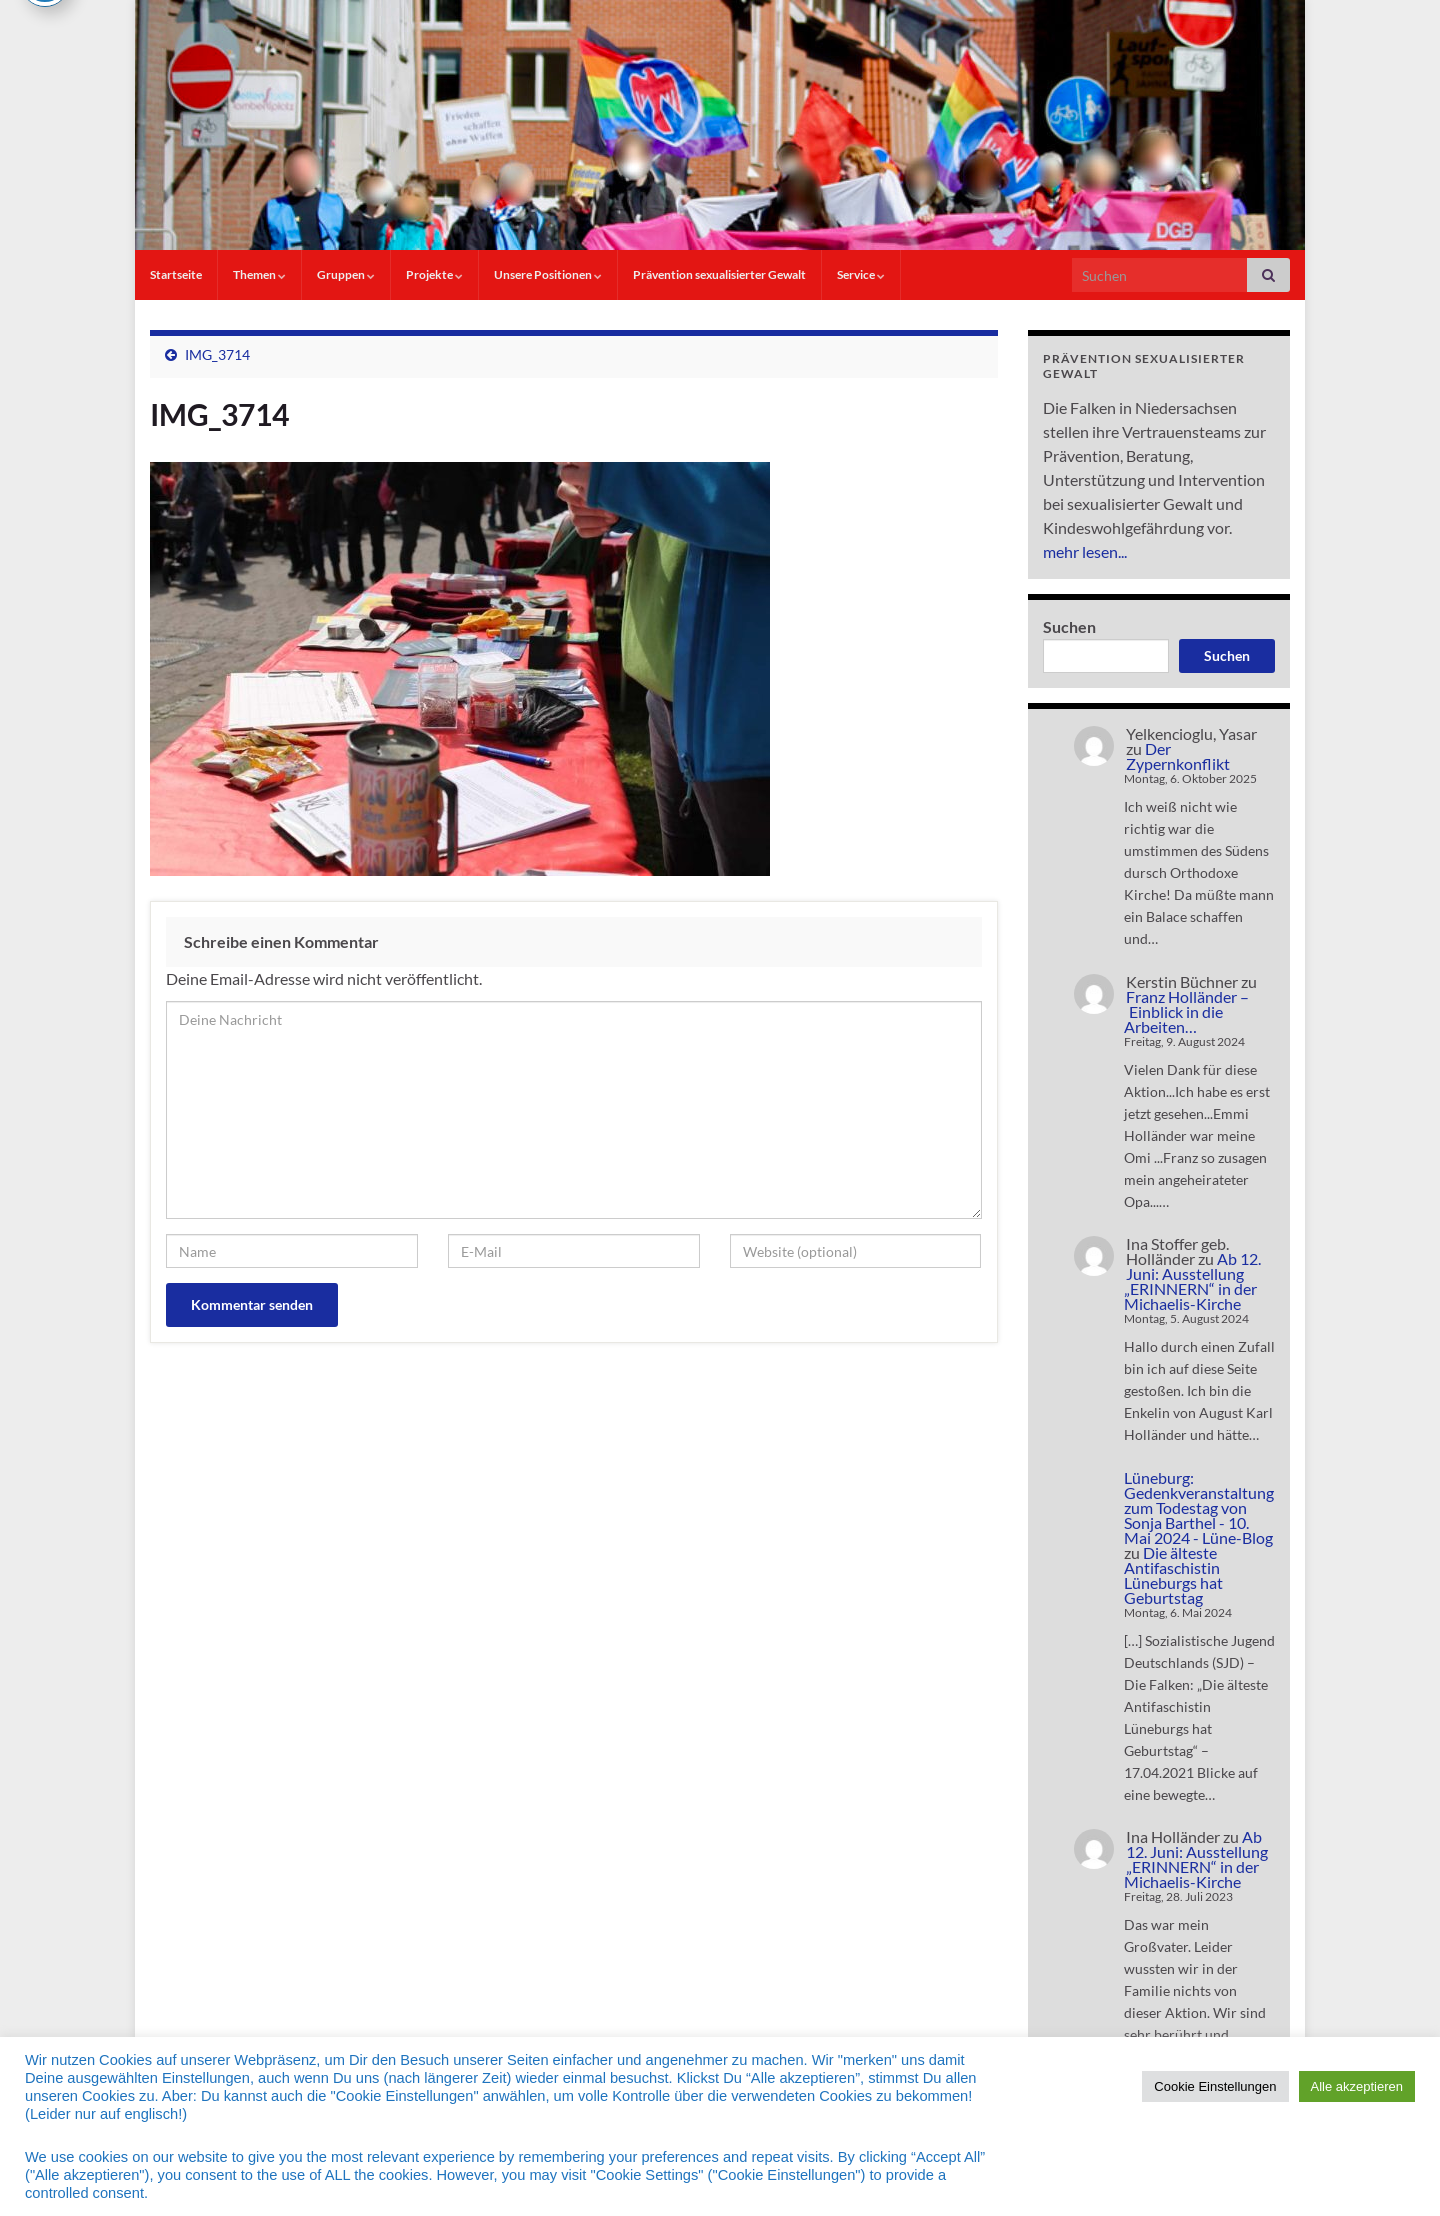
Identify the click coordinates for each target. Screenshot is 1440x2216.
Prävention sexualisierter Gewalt (719, 274)
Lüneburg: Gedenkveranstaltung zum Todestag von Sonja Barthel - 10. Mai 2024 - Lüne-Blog (1199, 1507)
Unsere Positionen (548, 274)
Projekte (434, 274)
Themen (259, 274)
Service (861, 274)
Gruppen (346, 274)
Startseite (176, 274)
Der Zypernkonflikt (1178, 756)
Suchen (1069, 626)
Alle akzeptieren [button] (1357, 2086)
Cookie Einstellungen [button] (1215, 2086)
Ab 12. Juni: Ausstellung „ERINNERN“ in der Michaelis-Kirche (1192, 1281)
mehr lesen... (1085, 551)
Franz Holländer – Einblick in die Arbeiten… (1186, 1011)
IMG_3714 (217, 354)
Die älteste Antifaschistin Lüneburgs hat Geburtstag (1173, 1575)
